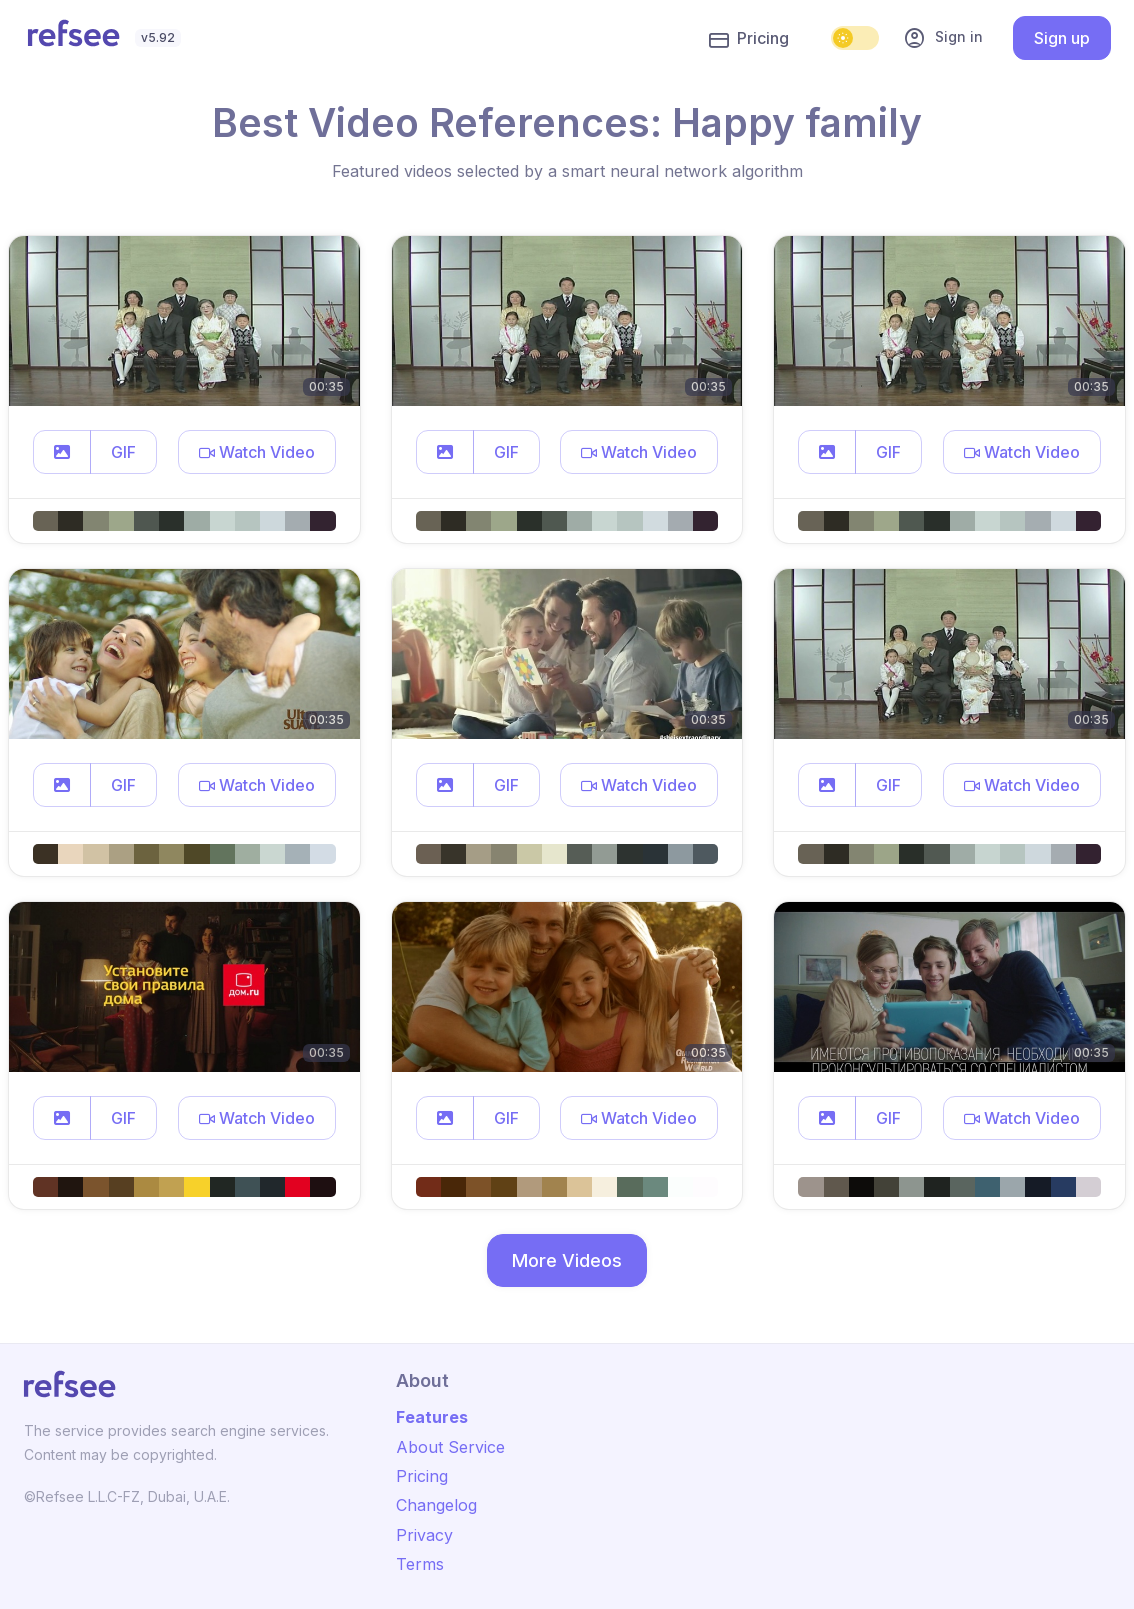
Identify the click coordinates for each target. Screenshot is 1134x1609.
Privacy (424, 1535)
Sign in (943, 38)
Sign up (1062, 38)
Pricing (749, 39)
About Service (450, 1447)
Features (432, 1417)
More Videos (567, 1260)
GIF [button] (123, 452)
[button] (62, 452)
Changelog (436, 1505)
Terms (420, 1564)
